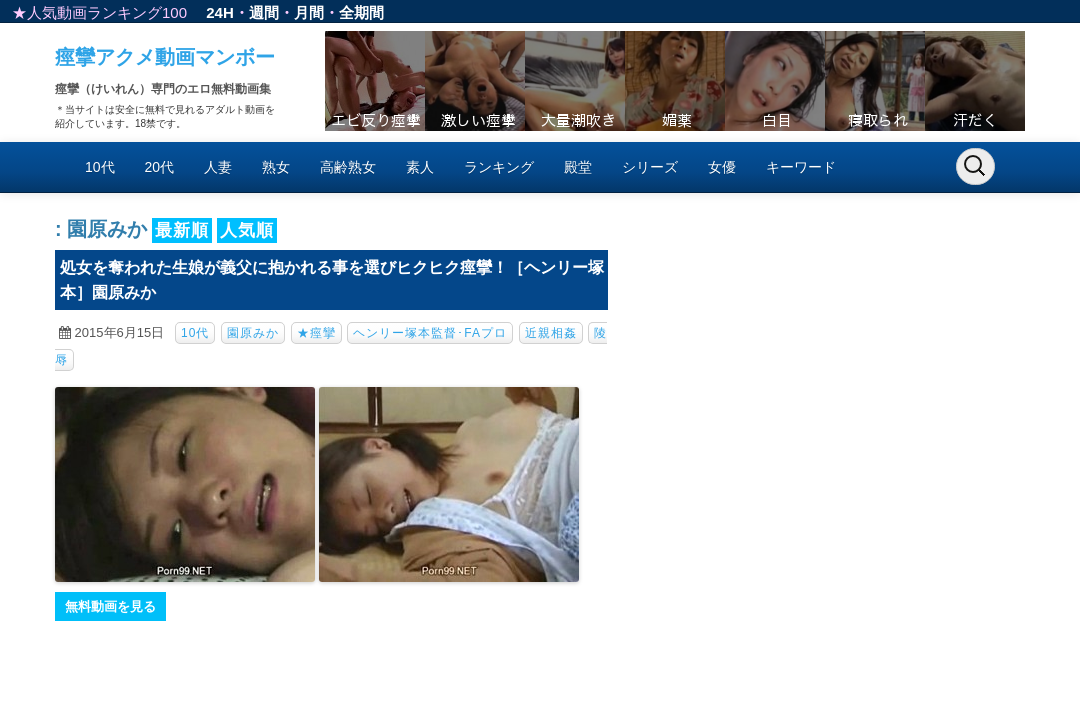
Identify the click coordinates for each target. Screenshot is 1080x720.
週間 (264, 12)
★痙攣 (316, 333)
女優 (722, 167)
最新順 (182, 230)
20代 (160, 167)
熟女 (276, 167)
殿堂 (578, 167)
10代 (100, 167)
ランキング (499, 167)
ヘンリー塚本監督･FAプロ (430, 333)
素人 (420, 167)
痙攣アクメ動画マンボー (165, 57)
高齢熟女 (348, 167)
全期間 (361, 12)
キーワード (801, 167)
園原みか (253, 333)
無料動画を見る (110, 606)
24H (220, 12)
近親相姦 (551, 333)
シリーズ (650, 167)
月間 (309, 12)
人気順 (247, 230)
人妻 (218, 167)
